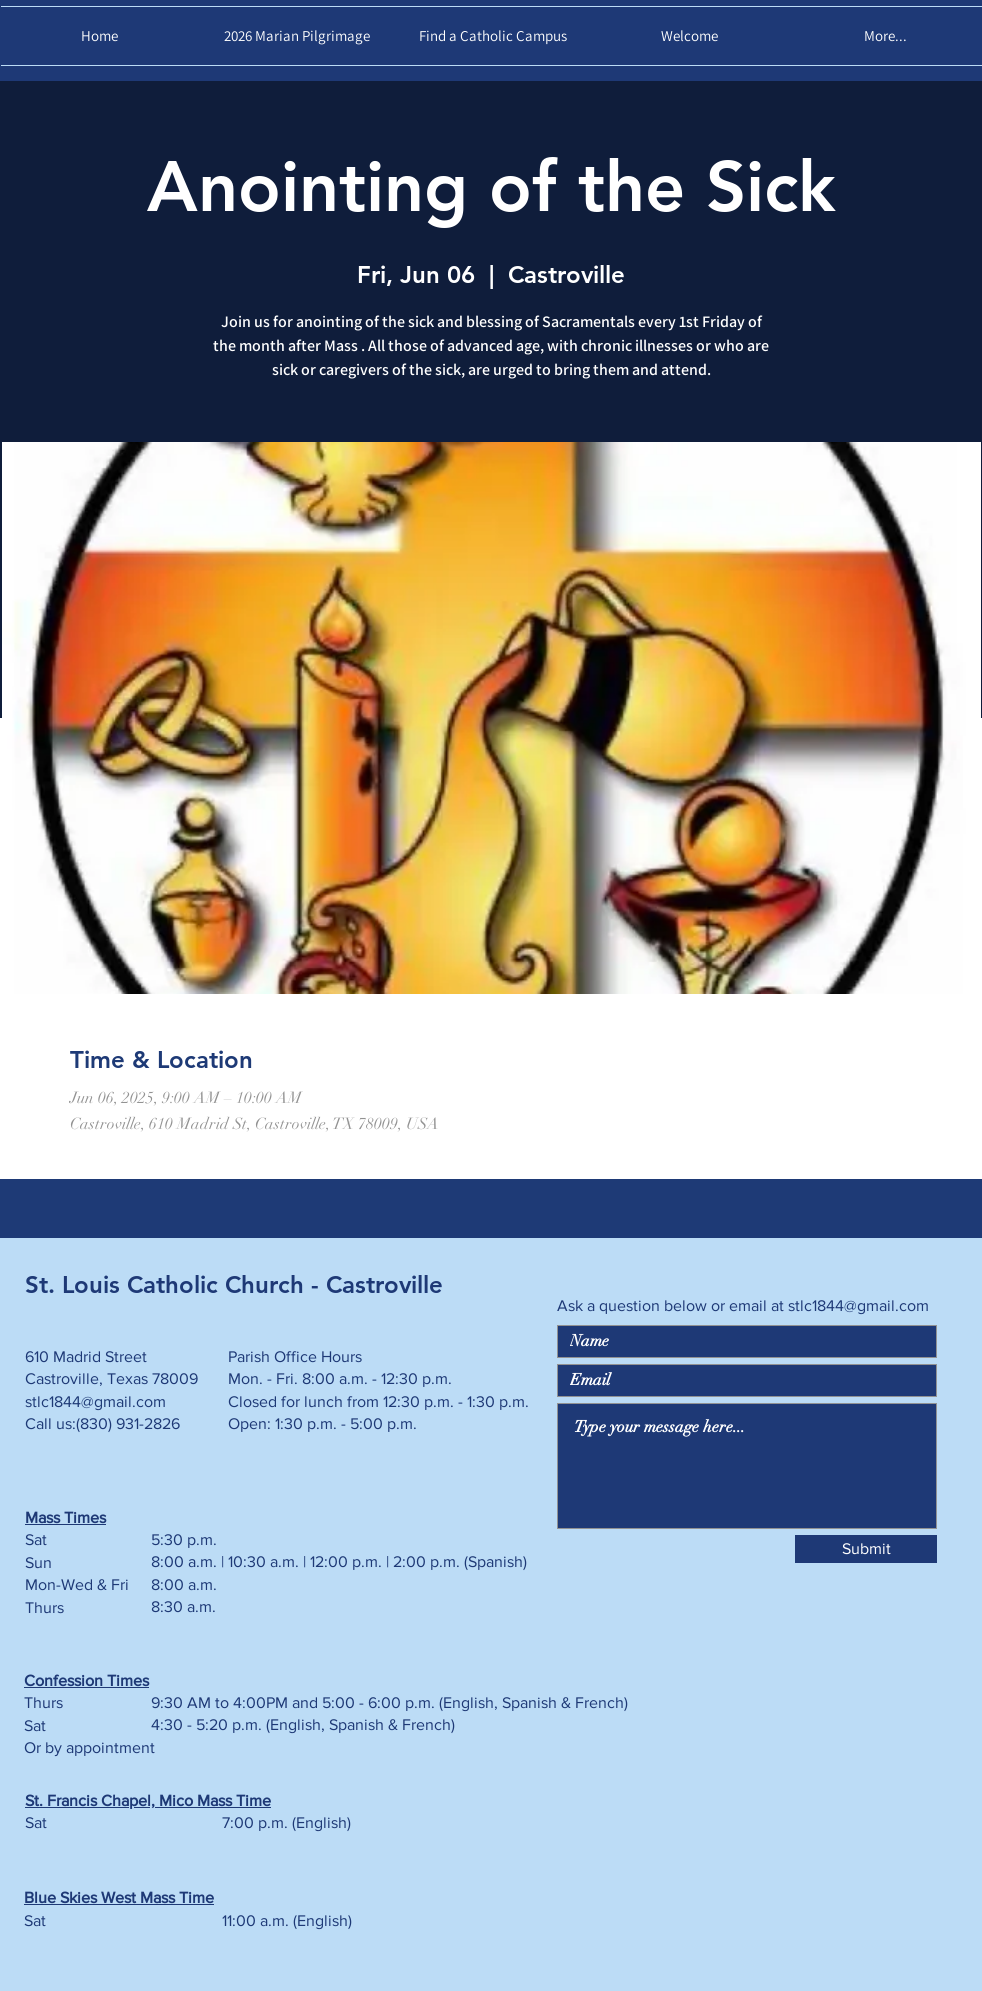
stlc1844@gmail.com (858, 1305)
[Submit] (866, 1549)
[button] (689, 36)
